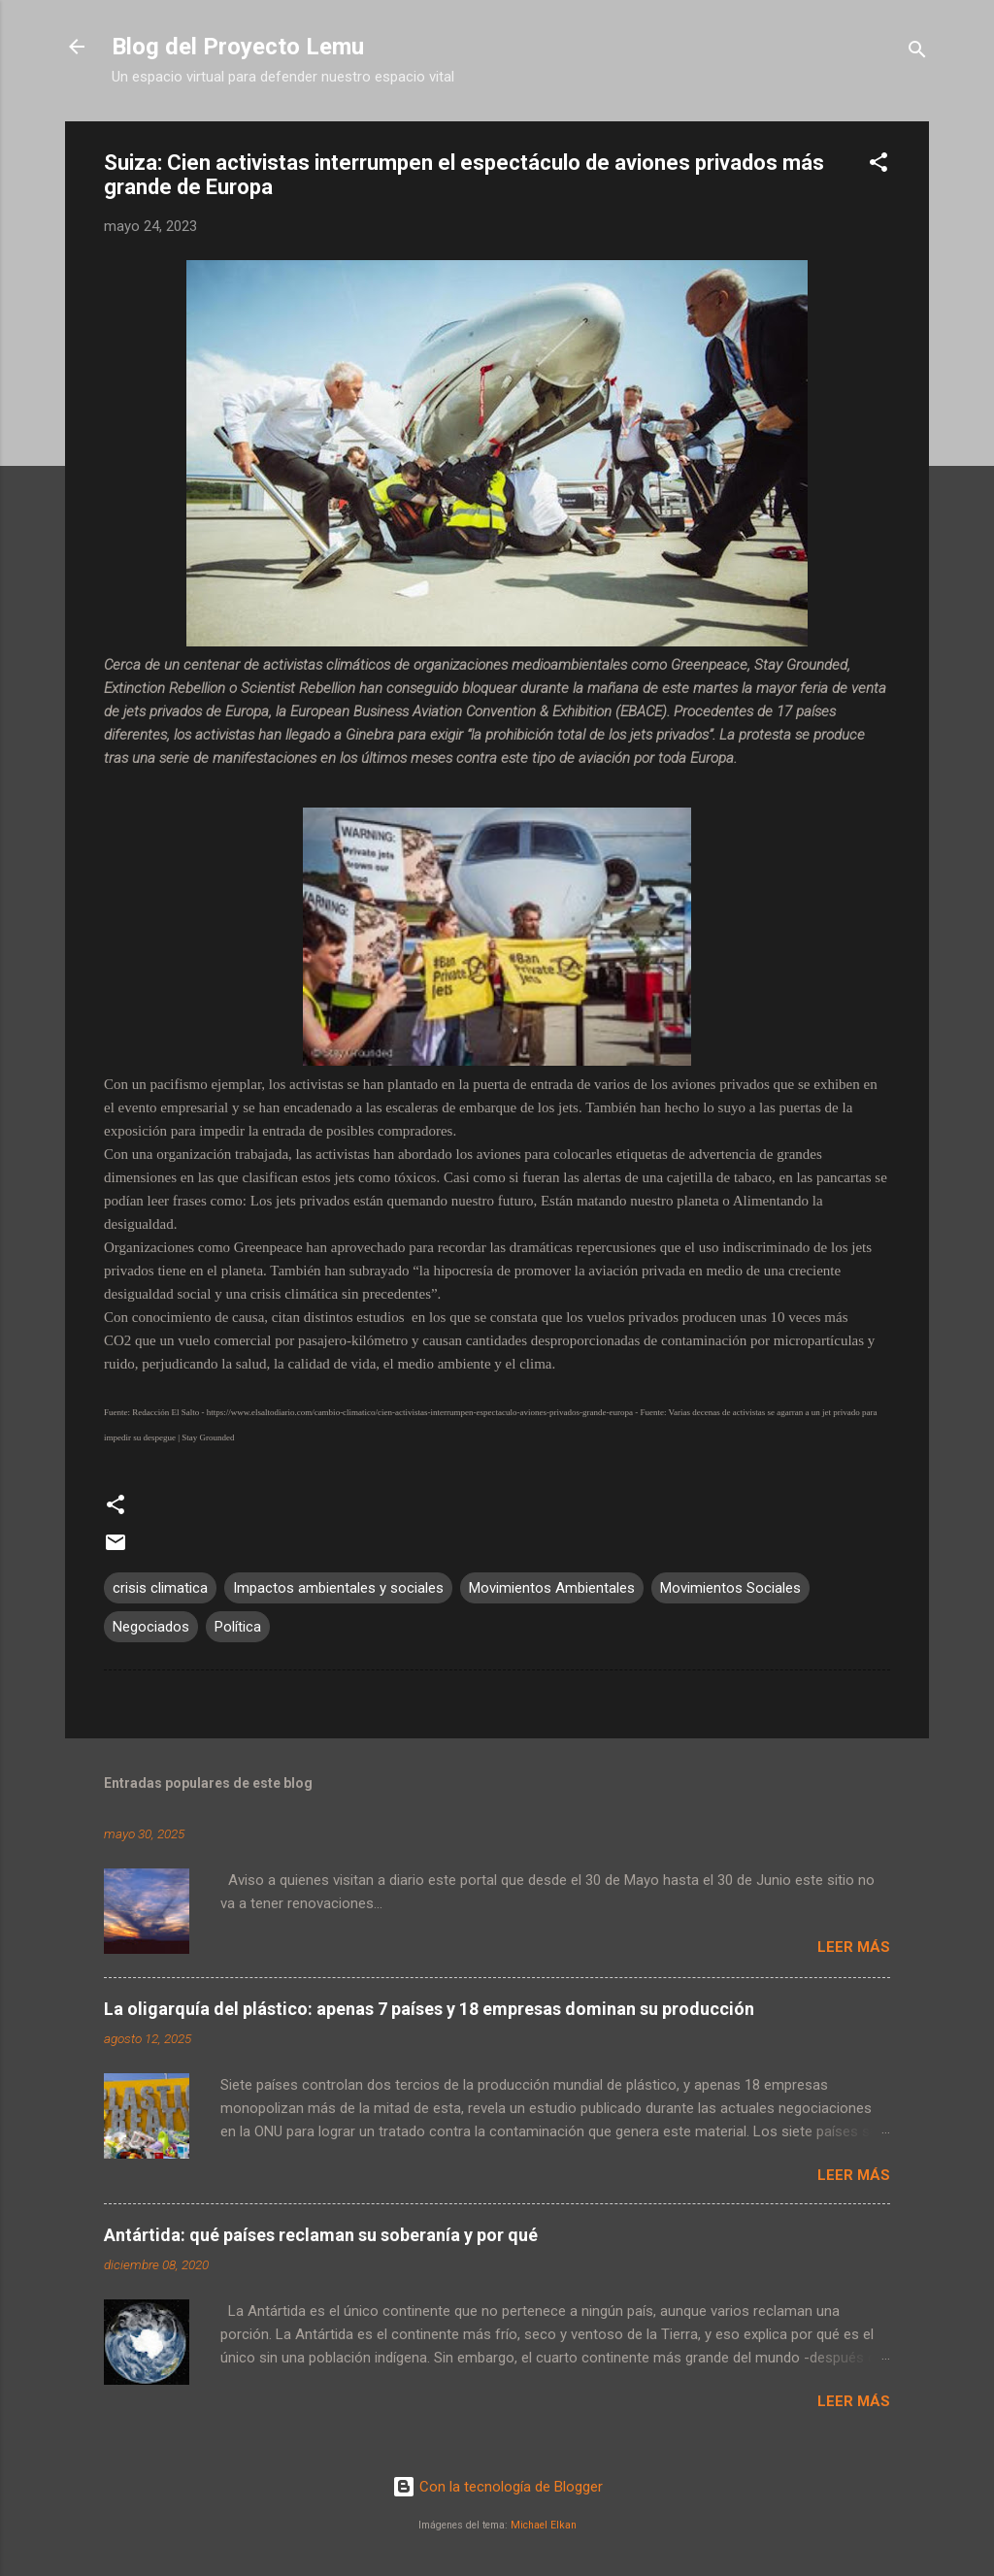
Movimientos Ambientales (552, 1588)
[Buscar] (917, 53)
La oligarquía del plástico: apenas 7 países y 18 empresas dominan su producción (429, 2008)
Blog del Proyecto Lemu (238, 46)
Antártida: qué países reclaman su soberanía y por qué (321, 2235)
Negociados (151, 1626)
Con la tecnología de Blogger (497, 2486)
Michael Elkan (544, 2525)
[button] (878, 165)
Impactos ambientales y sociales (338, 1588)
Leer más (853, 1947)
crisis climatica (160, 1588)
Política (238, 1626)
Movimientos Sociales (730, 1588)
